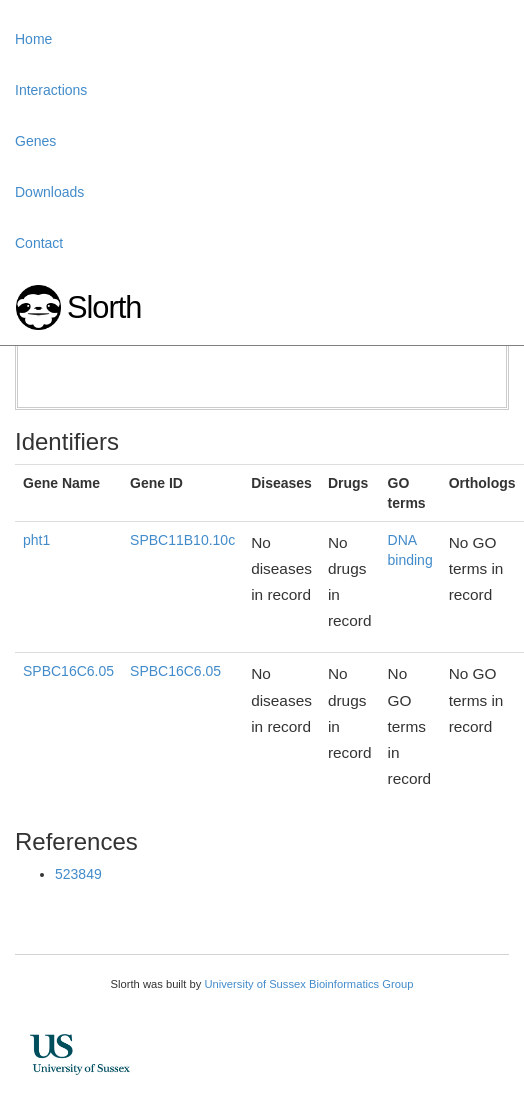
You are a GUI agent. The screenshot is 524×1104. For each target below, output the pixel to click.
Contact (39, 243)
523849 (78, 874)
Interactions (51, 90)
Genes (35, 141)
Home (33, 39)
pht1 (36, 540)
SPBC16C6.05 (68, 671)
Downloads (49, 192)
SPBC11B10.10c (182, 540)
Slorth (104, 307)
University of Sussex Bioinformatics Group (308, 984)
